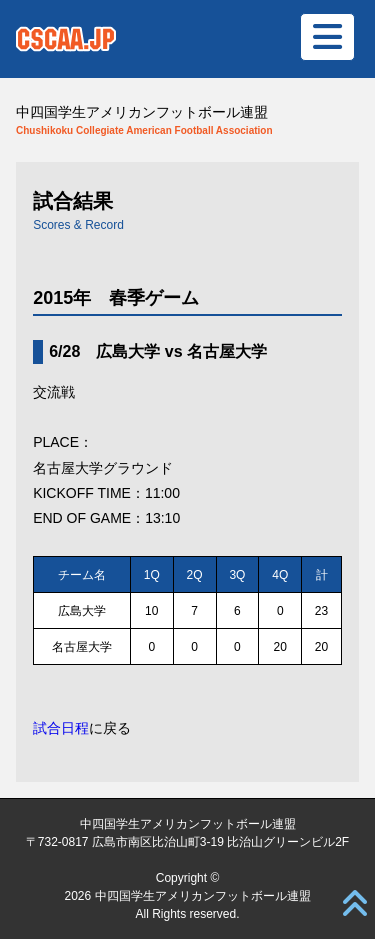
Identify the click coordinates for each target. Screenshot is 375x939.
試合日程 (61, 728)
